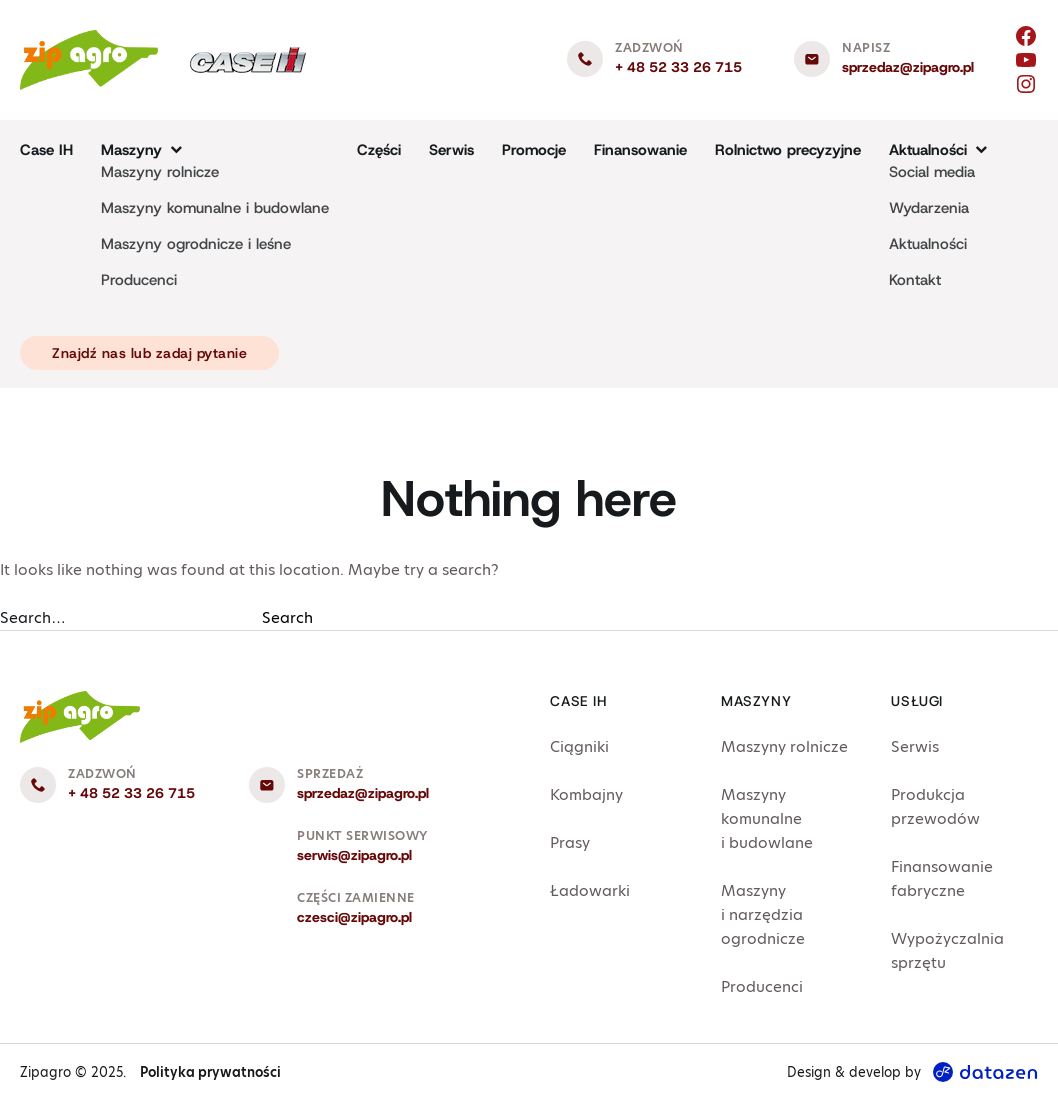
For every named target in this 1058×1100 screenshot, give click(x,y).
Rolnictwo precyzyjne (788, 150)
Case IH (46, 150)
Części (379, 150)
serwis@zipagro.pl (354, 855)
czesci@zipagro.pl (354, 917)
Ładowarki (590, 890)
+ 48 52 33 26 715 (678, 67)
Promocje (534, 150)
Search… (33, 617)
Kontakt (915, 280)
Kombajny (586, 794)
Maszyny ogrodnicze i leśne (196, 244)
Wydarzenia (929, 208)
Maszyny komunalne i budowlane (215, 208)
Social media (932, 172)
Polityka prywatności (210, 1072)
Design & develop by (912, 1072)
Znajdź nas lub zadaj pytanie (149, 353)
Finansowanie (640, 150)
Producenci (139, 280)
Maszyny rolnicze (160, 172)
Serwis (451, 150)
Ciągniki (579, 746)
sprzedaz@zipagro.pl (908, 67)
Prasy (570, 842)
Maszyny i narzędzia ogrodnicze (763, 914)
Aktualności (928, 244)
